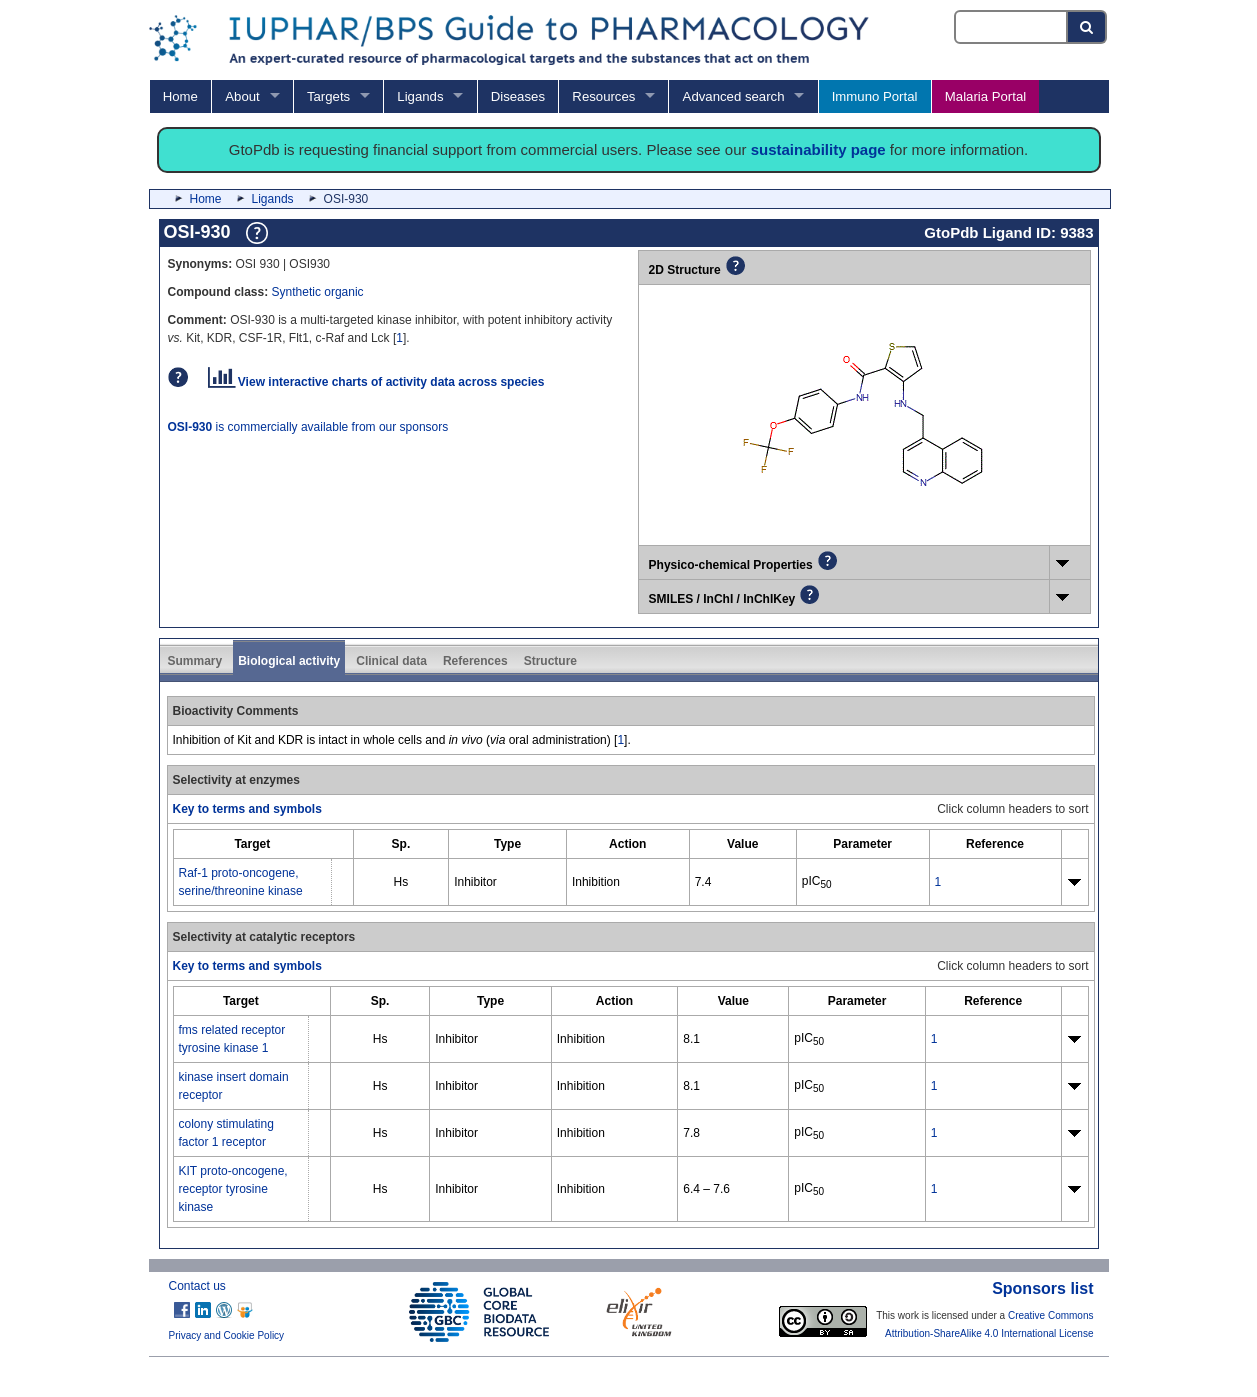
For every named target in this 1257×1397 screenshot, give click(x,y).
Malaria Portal (985, 96)
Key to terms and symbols (247, 809)
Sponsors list (1042, 1288)
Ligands (420, 96)
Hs (401, 882)
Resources (603, 96)
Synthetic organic (318, 292)
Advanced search (734, 96)
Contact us (197, 1286)
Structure (550, 661)
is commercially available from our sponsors (308, 427)
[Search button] (1087, 27)
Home (180, 96)
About (242, 96)
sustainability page (818, 149)
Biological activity (289, 661)
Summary (195, 661)
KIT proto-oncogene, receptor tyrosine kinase (233, 1189)
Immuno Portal (875, 96)
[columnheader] (252, 844)
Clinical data (391, 661)
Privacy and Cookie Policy (227, 1335)
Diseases (518, 96)
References (475, 661)
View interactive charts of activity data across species (376, 382)
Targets (328, 96)
